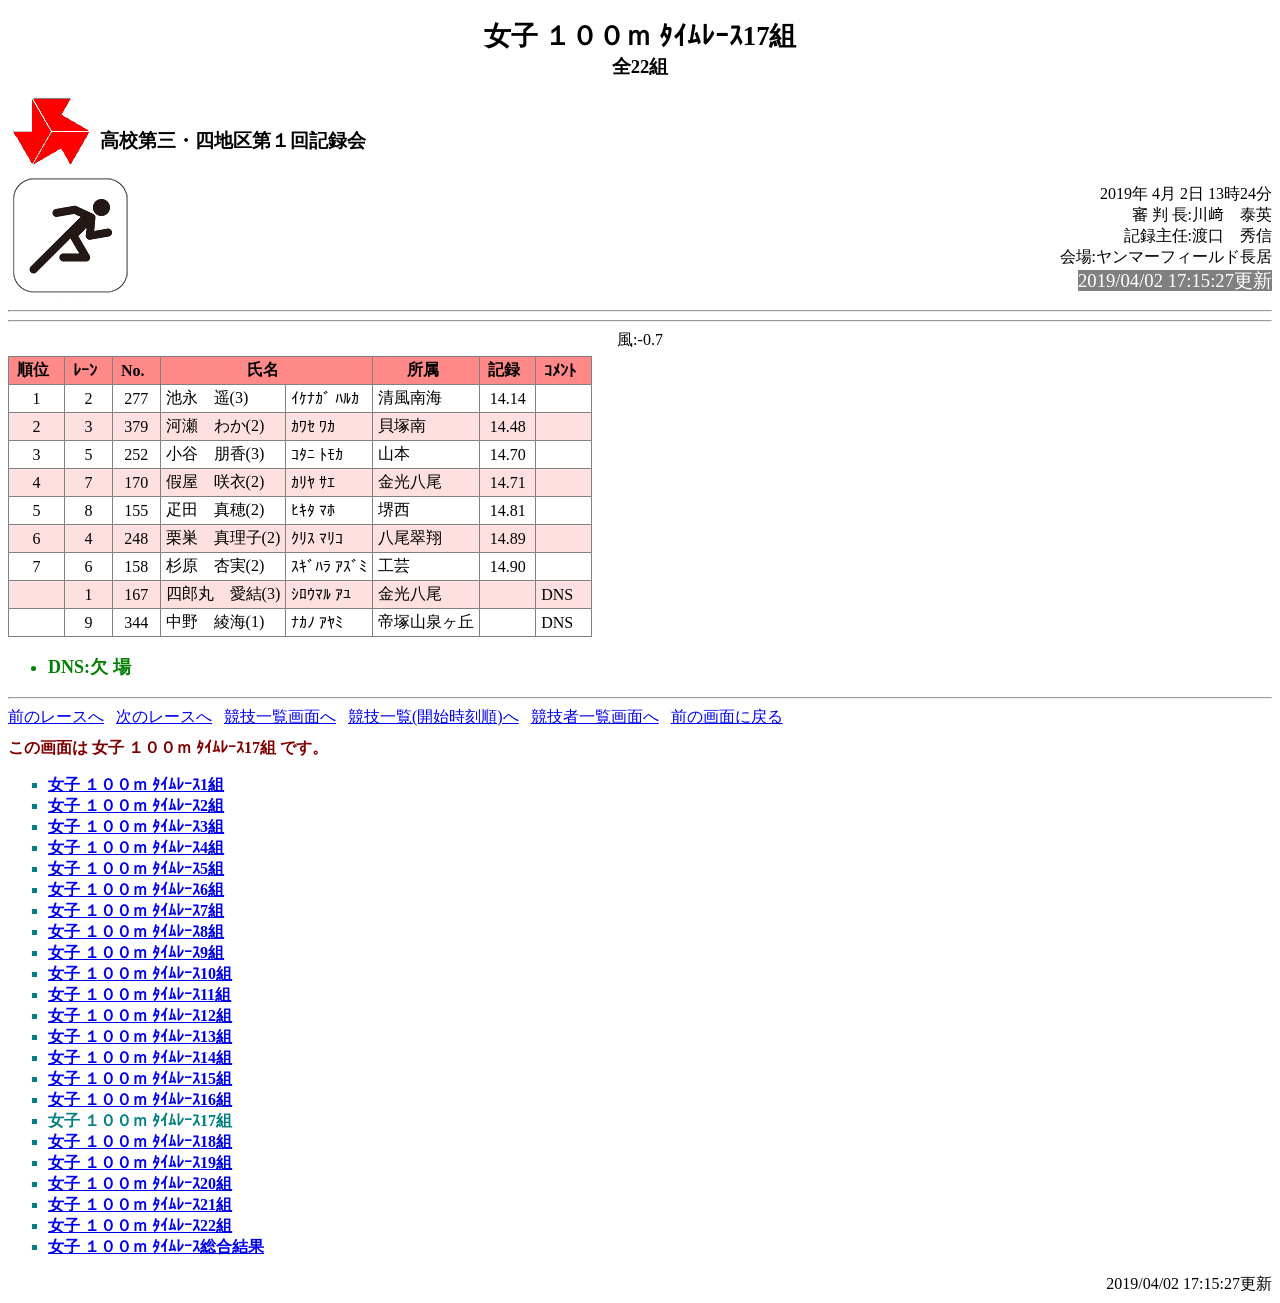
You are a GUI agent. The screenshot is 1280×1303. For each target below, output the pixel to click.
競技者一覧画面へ (595, 716)
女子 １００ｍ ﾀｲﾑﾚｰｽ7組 (136, 910)
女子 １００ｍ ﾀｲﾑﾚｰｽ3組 (136, 826)
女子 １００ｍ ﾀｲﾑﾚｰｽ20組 (140, 1183)
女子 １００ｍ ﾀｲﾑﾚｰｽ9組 (136, 952)
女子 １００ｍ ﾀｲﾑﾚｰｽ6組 (136, 889)
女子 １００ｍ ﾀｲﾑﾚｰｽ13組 (140, 1036)
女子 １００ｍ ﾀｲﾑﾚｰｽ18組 (140, 1141)
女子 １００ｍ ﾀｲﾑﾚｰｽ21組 (140, 1204)
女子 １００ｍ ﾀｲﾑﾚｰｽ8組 (136, 931)
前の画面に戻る (727, 716)
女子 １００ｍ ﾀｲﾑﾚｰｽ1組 (136, 784)
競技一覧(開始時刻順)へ (433, 716)
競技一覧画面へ (280, 716)
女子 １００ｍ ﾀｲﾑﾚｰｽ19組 (140, 1162)
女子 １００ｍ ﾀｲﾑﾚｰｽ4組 (136, 847)
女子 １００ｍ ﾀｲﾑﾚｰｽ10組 (140, 973)
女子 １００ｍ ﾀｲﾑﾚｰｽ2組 (136, 805)
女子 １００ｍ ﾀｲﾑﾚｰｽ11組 (139, 994)
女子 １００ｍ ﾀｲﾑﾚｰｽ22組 (140, 1225)
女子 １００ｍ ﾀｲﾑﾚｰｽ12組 (140, 1015)
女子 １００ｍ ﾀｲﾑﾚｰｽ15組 (140, 1078)
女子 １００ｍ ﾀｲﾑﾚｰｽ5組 (136, 868)
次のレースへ (164, 716)
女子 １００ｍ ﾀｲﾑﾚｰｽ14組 (140, 1057)
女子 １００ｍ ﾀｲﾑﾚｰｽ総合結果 (156, 1246)
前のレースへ (56, 716)
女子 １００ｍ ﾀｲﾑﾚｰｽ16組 (140, 1099)
